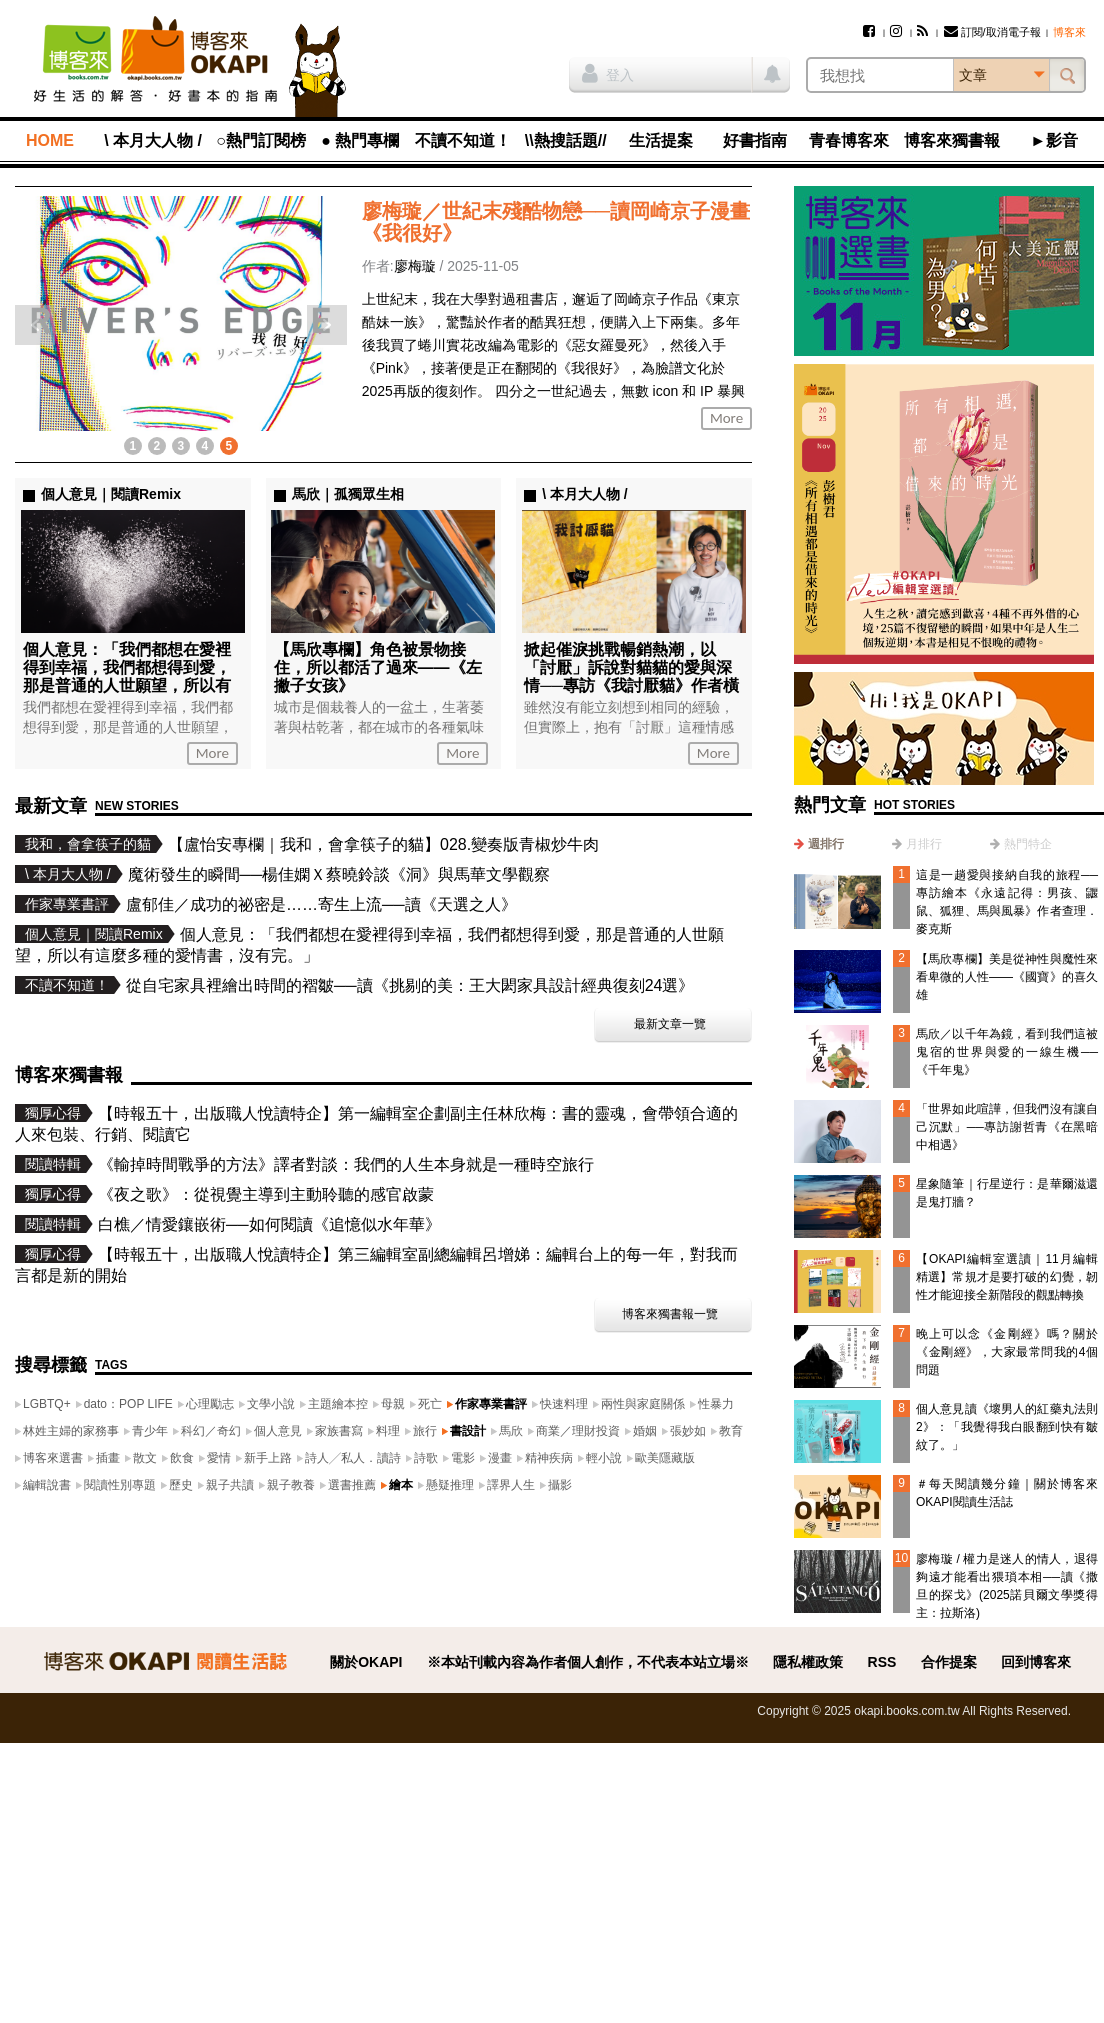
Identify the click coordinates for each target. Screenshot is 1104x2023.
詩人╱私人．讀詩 (353, 1458)
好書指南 (755, 140)
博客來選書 (53, 1458)
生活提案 (661, 140)
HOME (50, 140)
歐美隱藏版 (665, 1458)
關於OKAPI (366, 1662)
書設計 (468, 1431)
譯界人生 (511, 1485)
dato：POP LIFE (128, 1404)
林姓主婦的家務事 (71, 1431)
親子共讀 (230, 1485)
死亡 (430, 1404)
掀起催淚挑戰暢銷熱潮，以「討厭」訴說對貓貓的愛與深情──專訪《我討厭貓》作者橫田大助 (631, 676)
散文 (145, 1458)
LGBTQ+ (47, 1404)
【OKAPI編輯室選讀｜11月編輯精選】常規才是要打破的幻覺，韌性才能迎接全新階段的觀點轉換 (1007, 1277)
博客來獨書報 (952, 140)
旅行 (425, 1431)
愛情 (219, 1458)
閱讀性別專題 (120, 1485)
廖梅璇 (415, 266)
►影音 (1054, 140)
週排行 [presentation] (826, 844)
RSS (882, 1662)
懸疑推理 (450, 1485)
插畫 (108, 1458)
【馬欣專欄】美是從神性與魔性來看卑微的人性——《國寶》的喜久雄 (1007, 977)
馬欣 (511, 1431)
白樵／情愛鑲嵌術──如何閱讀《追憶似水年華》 (269, 1224)
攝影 (560, 1485)
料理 (388, 1431)
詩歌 (426, 1458)
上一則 (35, 325)
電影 (463, 1458)
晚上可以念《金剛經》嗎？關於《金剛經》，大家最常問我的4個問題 (1007, 1352)
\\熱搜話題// (566, 140)
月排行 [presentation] (924, 844)
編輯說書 (47, 1485)
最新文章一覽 (670, 1024)
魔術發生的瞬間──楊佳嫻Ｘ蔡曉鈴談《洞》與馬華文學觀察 (339, 874)
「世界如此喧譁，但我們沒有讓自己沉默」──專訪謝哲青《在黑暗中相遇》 (1007, 1127)
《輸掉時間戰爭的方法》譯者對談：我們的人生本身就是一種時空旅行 (346, 1164)
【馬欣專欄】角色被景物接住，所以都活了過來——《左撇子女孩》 (378, 667)
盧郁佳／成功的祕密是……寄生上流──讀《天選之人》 (321, 904)
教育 (731, 1431)
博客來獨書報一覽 (670, 1314)
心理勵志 (210, 1404)
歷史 (181, 1485)
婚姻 (645, 1431)
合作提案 (949, 1662)
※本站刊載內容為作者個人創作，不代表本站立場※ (588, 1662)
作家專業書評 (491, 1404)
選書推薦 (352, 1485)
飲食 (182, 1458)
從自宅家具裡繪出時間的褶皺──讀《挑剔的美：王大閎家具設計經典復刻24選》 (410, 985)
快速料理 (564, 1404)
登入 (608, 73)
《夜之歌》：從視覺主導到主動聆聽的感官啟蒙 (266, 1194)
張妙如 (688, 1431)
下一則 (327, 325)
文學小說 (271, 1404)
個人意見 (278, 1431)
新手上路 (268, 1458)
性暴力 (716, 1404)
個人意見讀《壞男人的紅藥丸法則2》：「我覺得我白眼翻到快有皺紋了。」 (1007, 1427)
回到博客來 (1036, 1662)
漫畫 (500, 1458)
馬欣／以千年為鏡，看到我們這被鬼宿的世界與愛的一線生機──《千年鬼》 (1007, 1052)
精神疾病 (549, 1458)
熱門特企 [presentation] (1028, 844)
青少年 (150, 1431)
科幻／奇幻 (211, 1431)
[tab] (819, 844)
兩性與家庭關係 (643, 1404)
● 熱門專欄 (360, 140)
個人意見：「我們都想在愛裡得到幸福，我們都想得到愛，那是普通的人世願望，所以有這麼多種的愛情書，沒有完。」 (127, 685)
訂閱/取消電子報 (992, 32)
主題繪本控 (338, 1404)
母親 (393, 1404)
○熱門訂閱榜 (261, 140)
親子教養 (291, 1485)
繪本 (401, 1485)
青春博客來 (849, 140)
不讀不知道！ (463, 140)
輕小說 (604, 1458)
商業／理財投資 (578, 1431)
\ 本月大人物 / (153, 140)
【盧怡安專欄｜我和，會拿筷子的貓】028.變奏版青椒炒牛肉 (383, 844)
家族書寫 (339, 1431)
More (726, 418)
